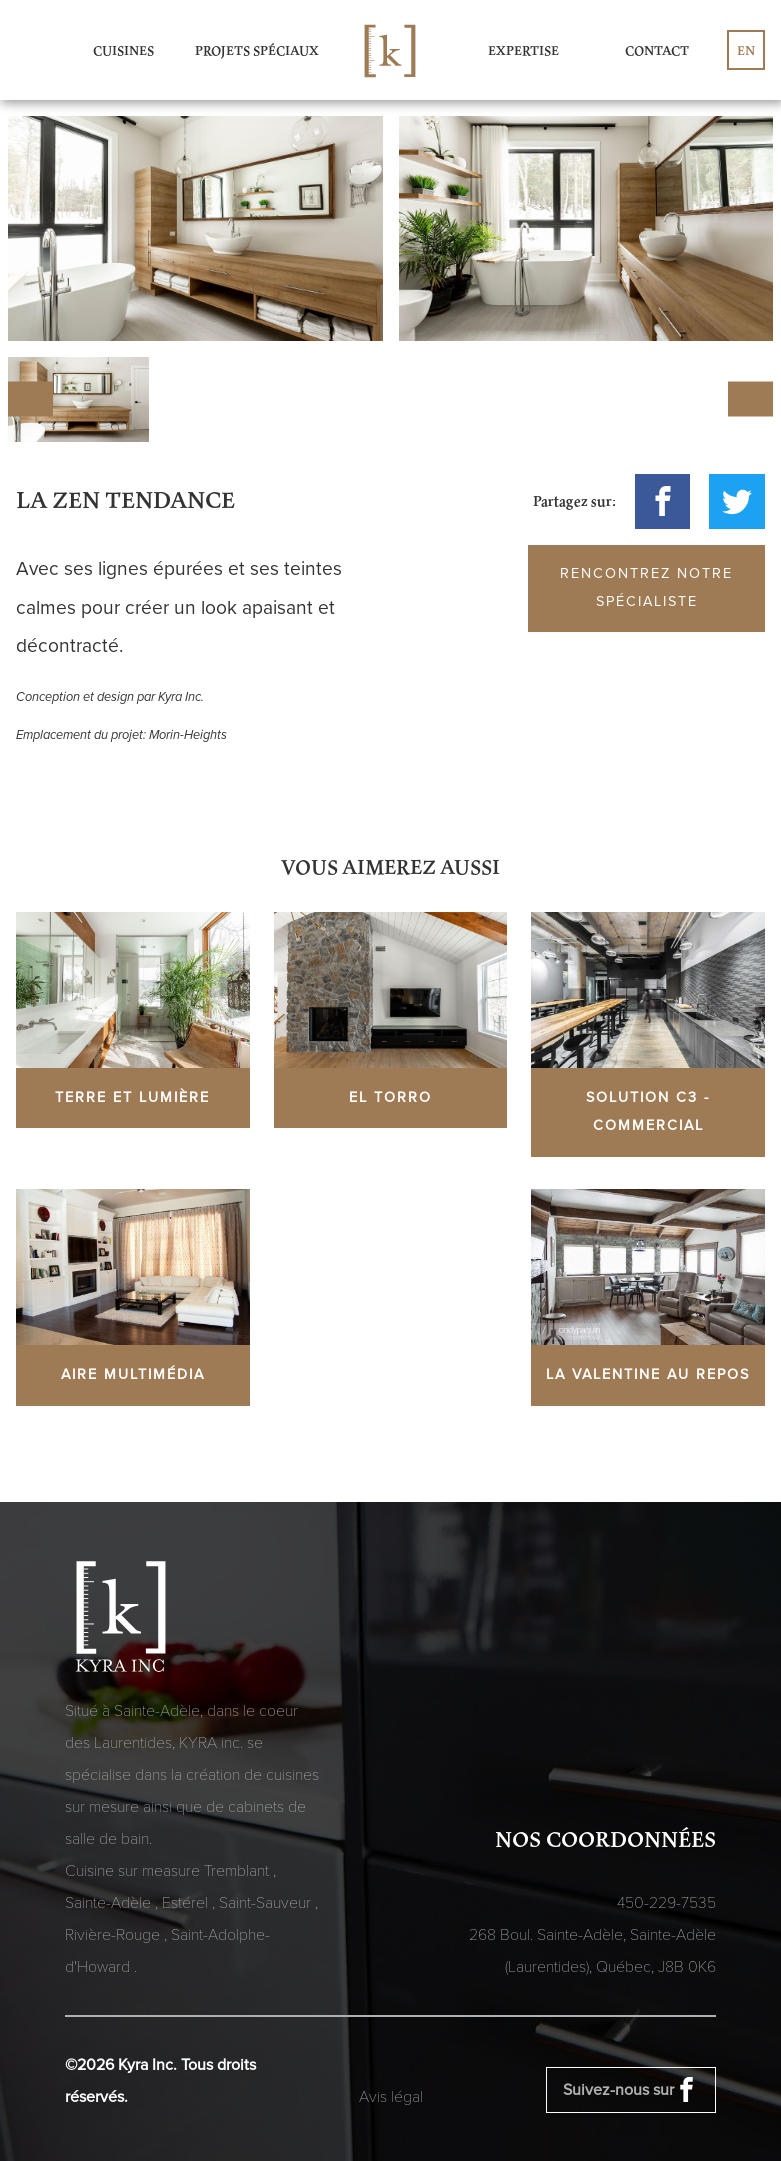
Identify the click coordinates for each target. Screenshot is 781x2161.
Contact (657, 50)
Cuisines (123, 50)
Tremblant (238, 1871)
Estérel (187, 1903)
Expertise (523, 50)
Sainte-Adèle (110, 1903)
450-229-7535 (666, 1903)
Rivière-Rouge (114, 1935)
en (746, 50)
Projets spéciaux (257, 50)
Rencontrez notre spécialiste (646, 588)
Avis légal (391, 2097)
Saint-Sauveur (267, 1903)
